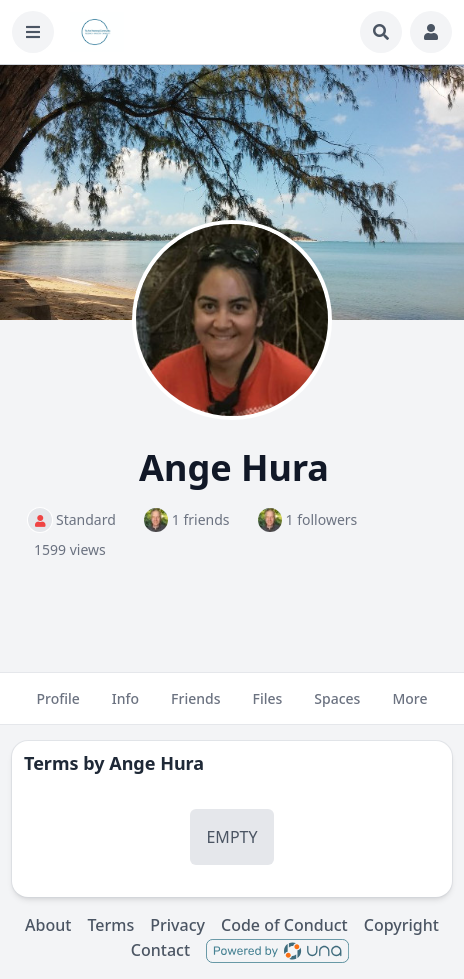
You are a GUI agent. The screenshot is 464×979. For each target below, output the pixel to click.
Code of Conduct (284, 925)
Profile (57, 707)
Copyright (401, 925)
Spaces (337, 707)
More (409, 707)
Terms (110, 925)
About (48, 925)
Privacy (177, 925)
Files (268, 707)
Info (125, 707)
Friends (195, 707)
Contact (160, 950)
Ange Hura (156, 763)
